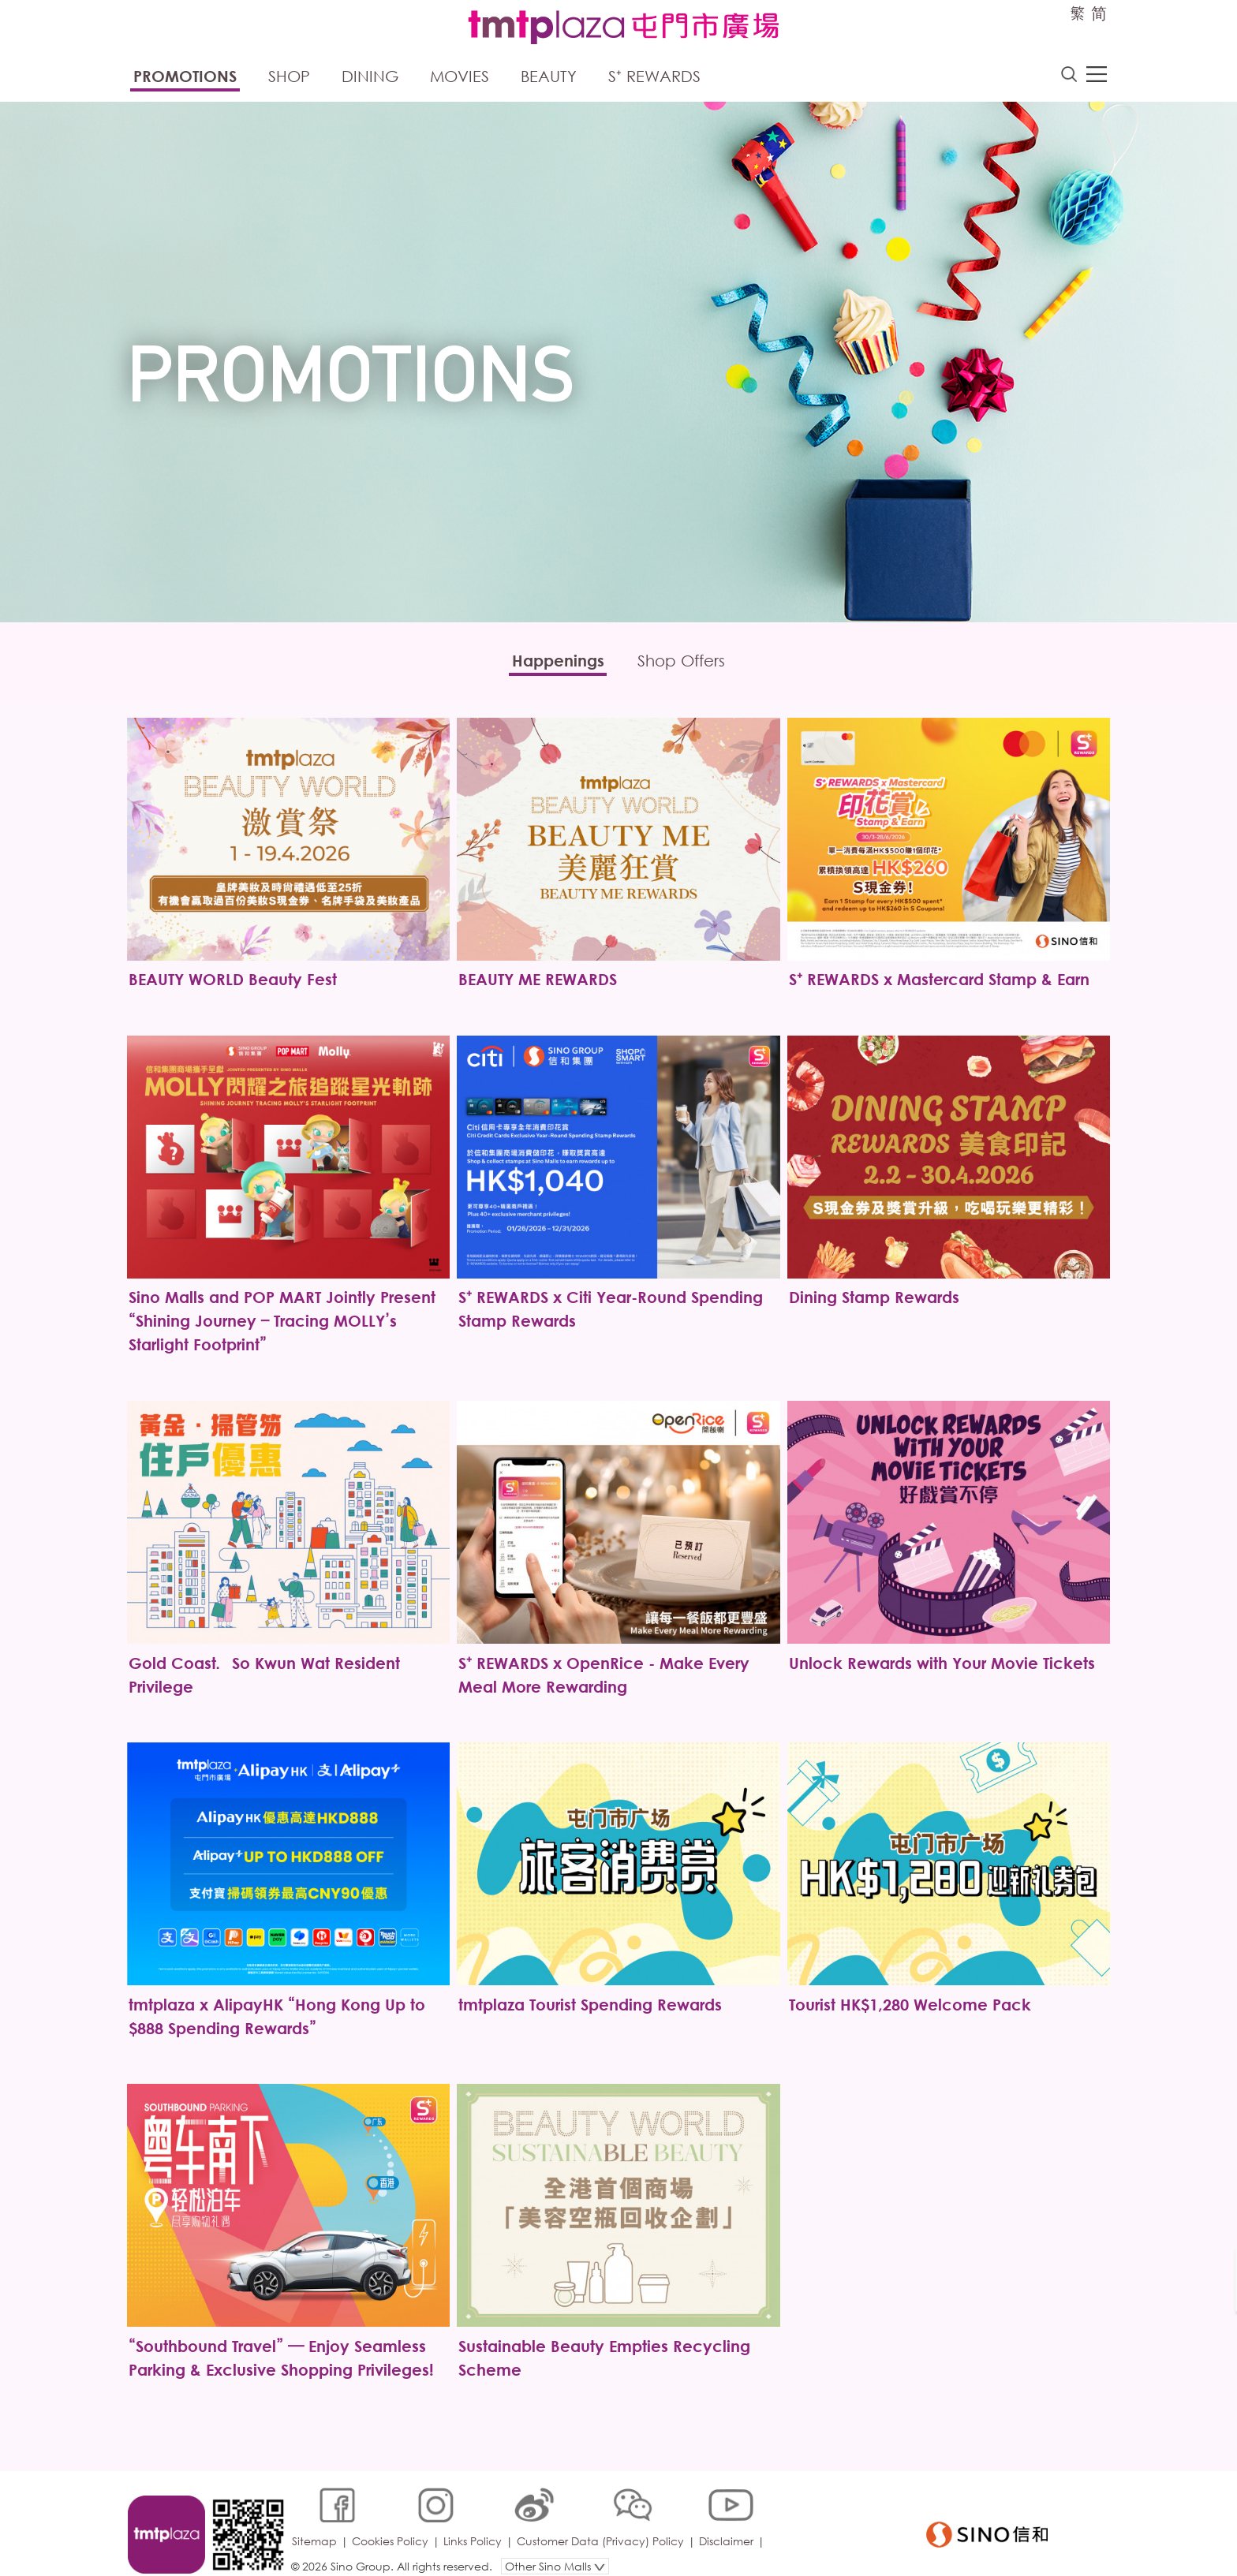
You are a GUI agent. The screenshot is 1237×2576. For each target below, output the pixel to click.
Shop (289, 77)
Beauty (549, 77)
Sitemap (315, 2524)
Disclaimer (728, 2524)
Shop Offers (684, 662)
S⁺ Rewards (654, 77)
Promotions (185, 77)
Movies (459, 77)
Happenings (555, 662)
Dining (370, 77)
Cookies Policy (391, 2524)
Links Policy (474, 2524)
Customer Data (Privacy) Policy (602, 2524)
